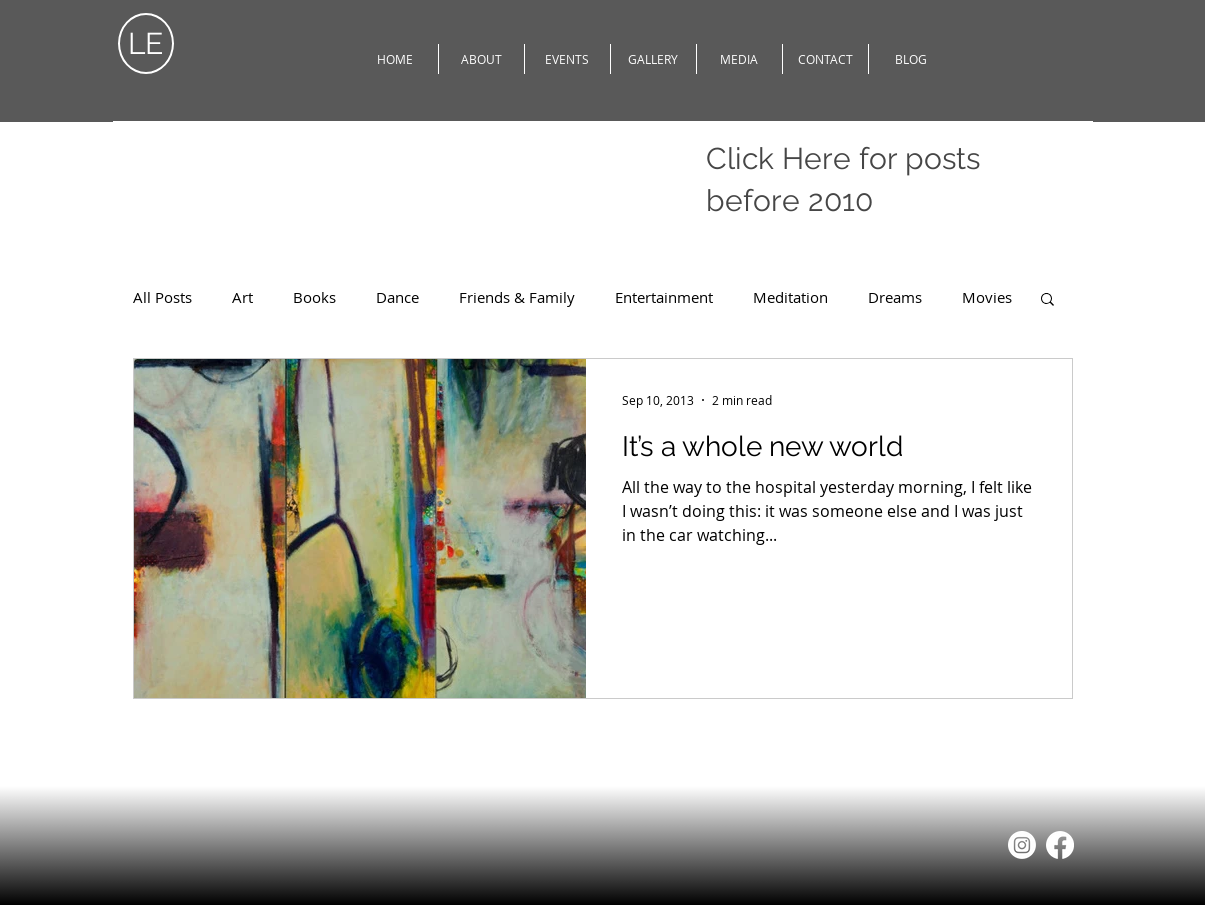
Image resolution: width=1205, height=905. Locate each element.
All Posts (162, 297)
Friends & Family (517, 297)
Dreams (895, 297)
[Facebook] (1060, 845)
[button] (1047, 300)
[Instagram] (1022, 845)
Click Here (778, 158)
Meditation (790, 297)
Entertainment (664, 297)
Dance (397, 297)
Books (314, 297)
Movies (987, 297)
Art (242, 297)
